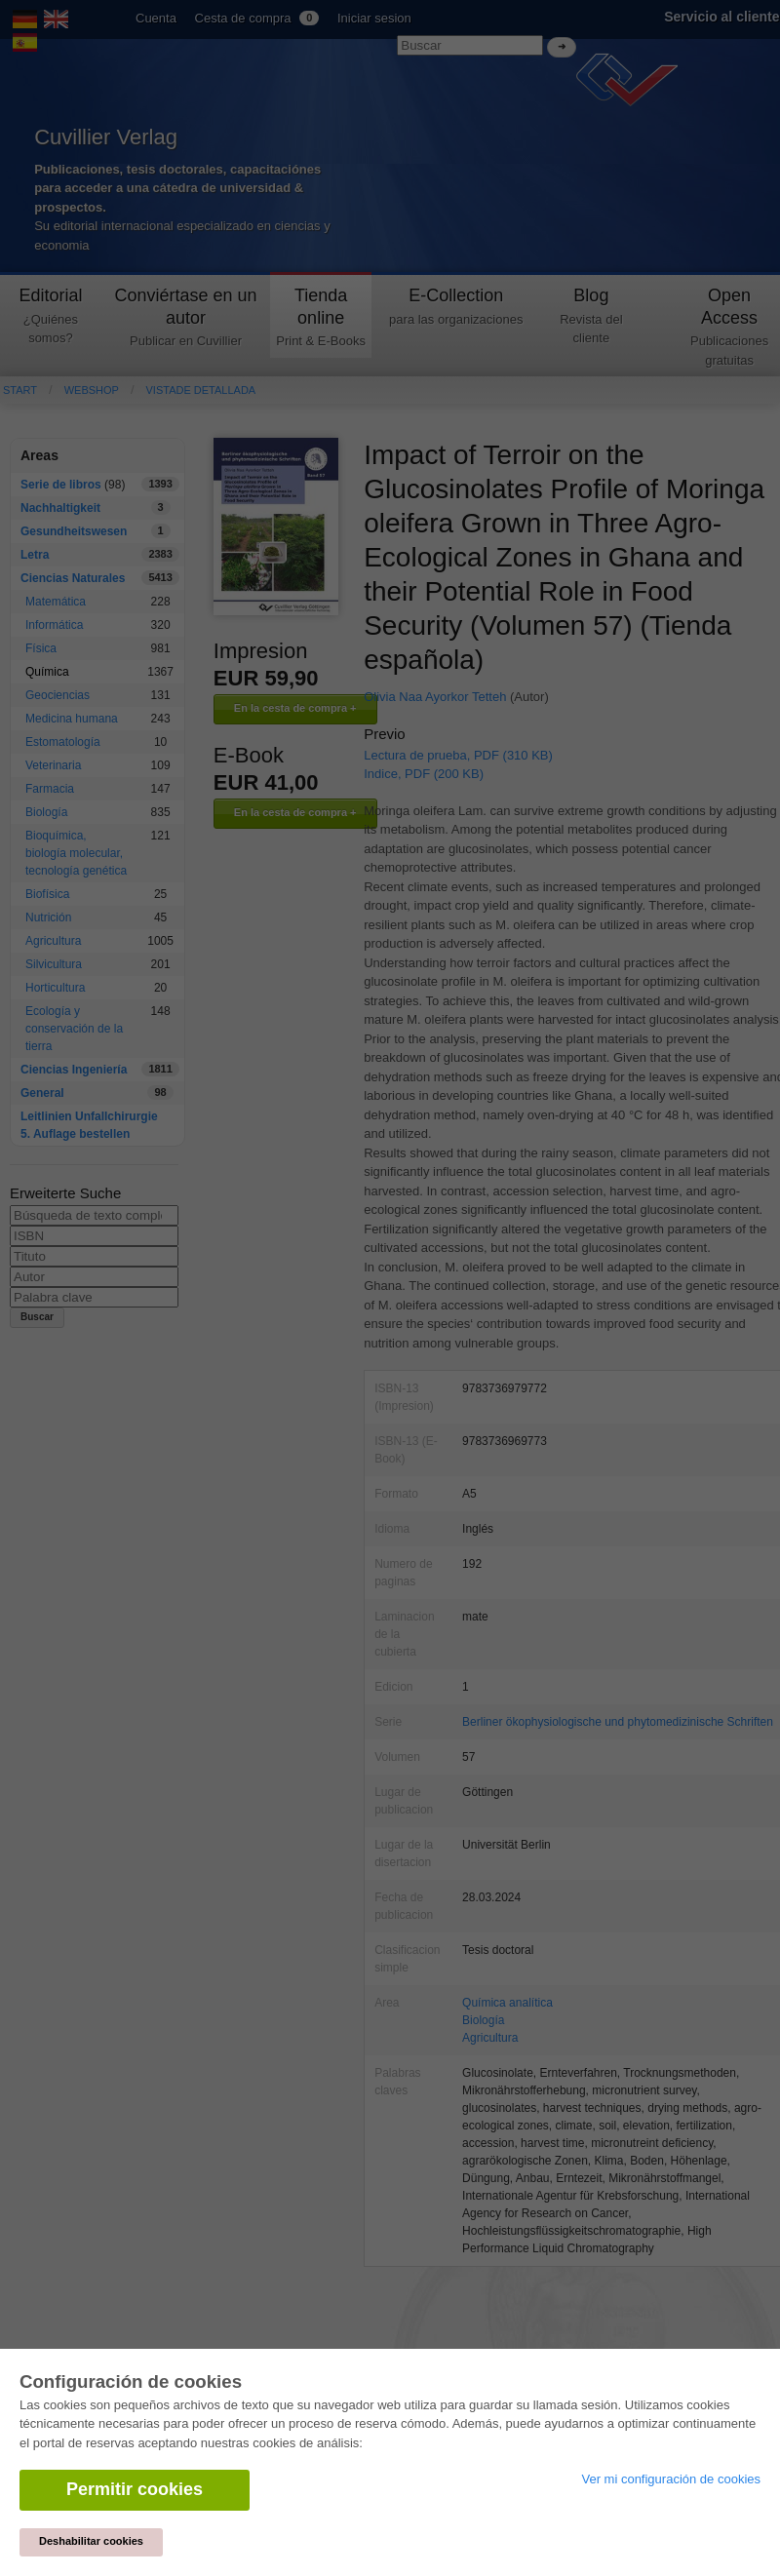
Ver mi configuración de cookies (670, 2479)
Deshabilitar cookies (91, 2541)
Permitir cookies (134, 2489)
